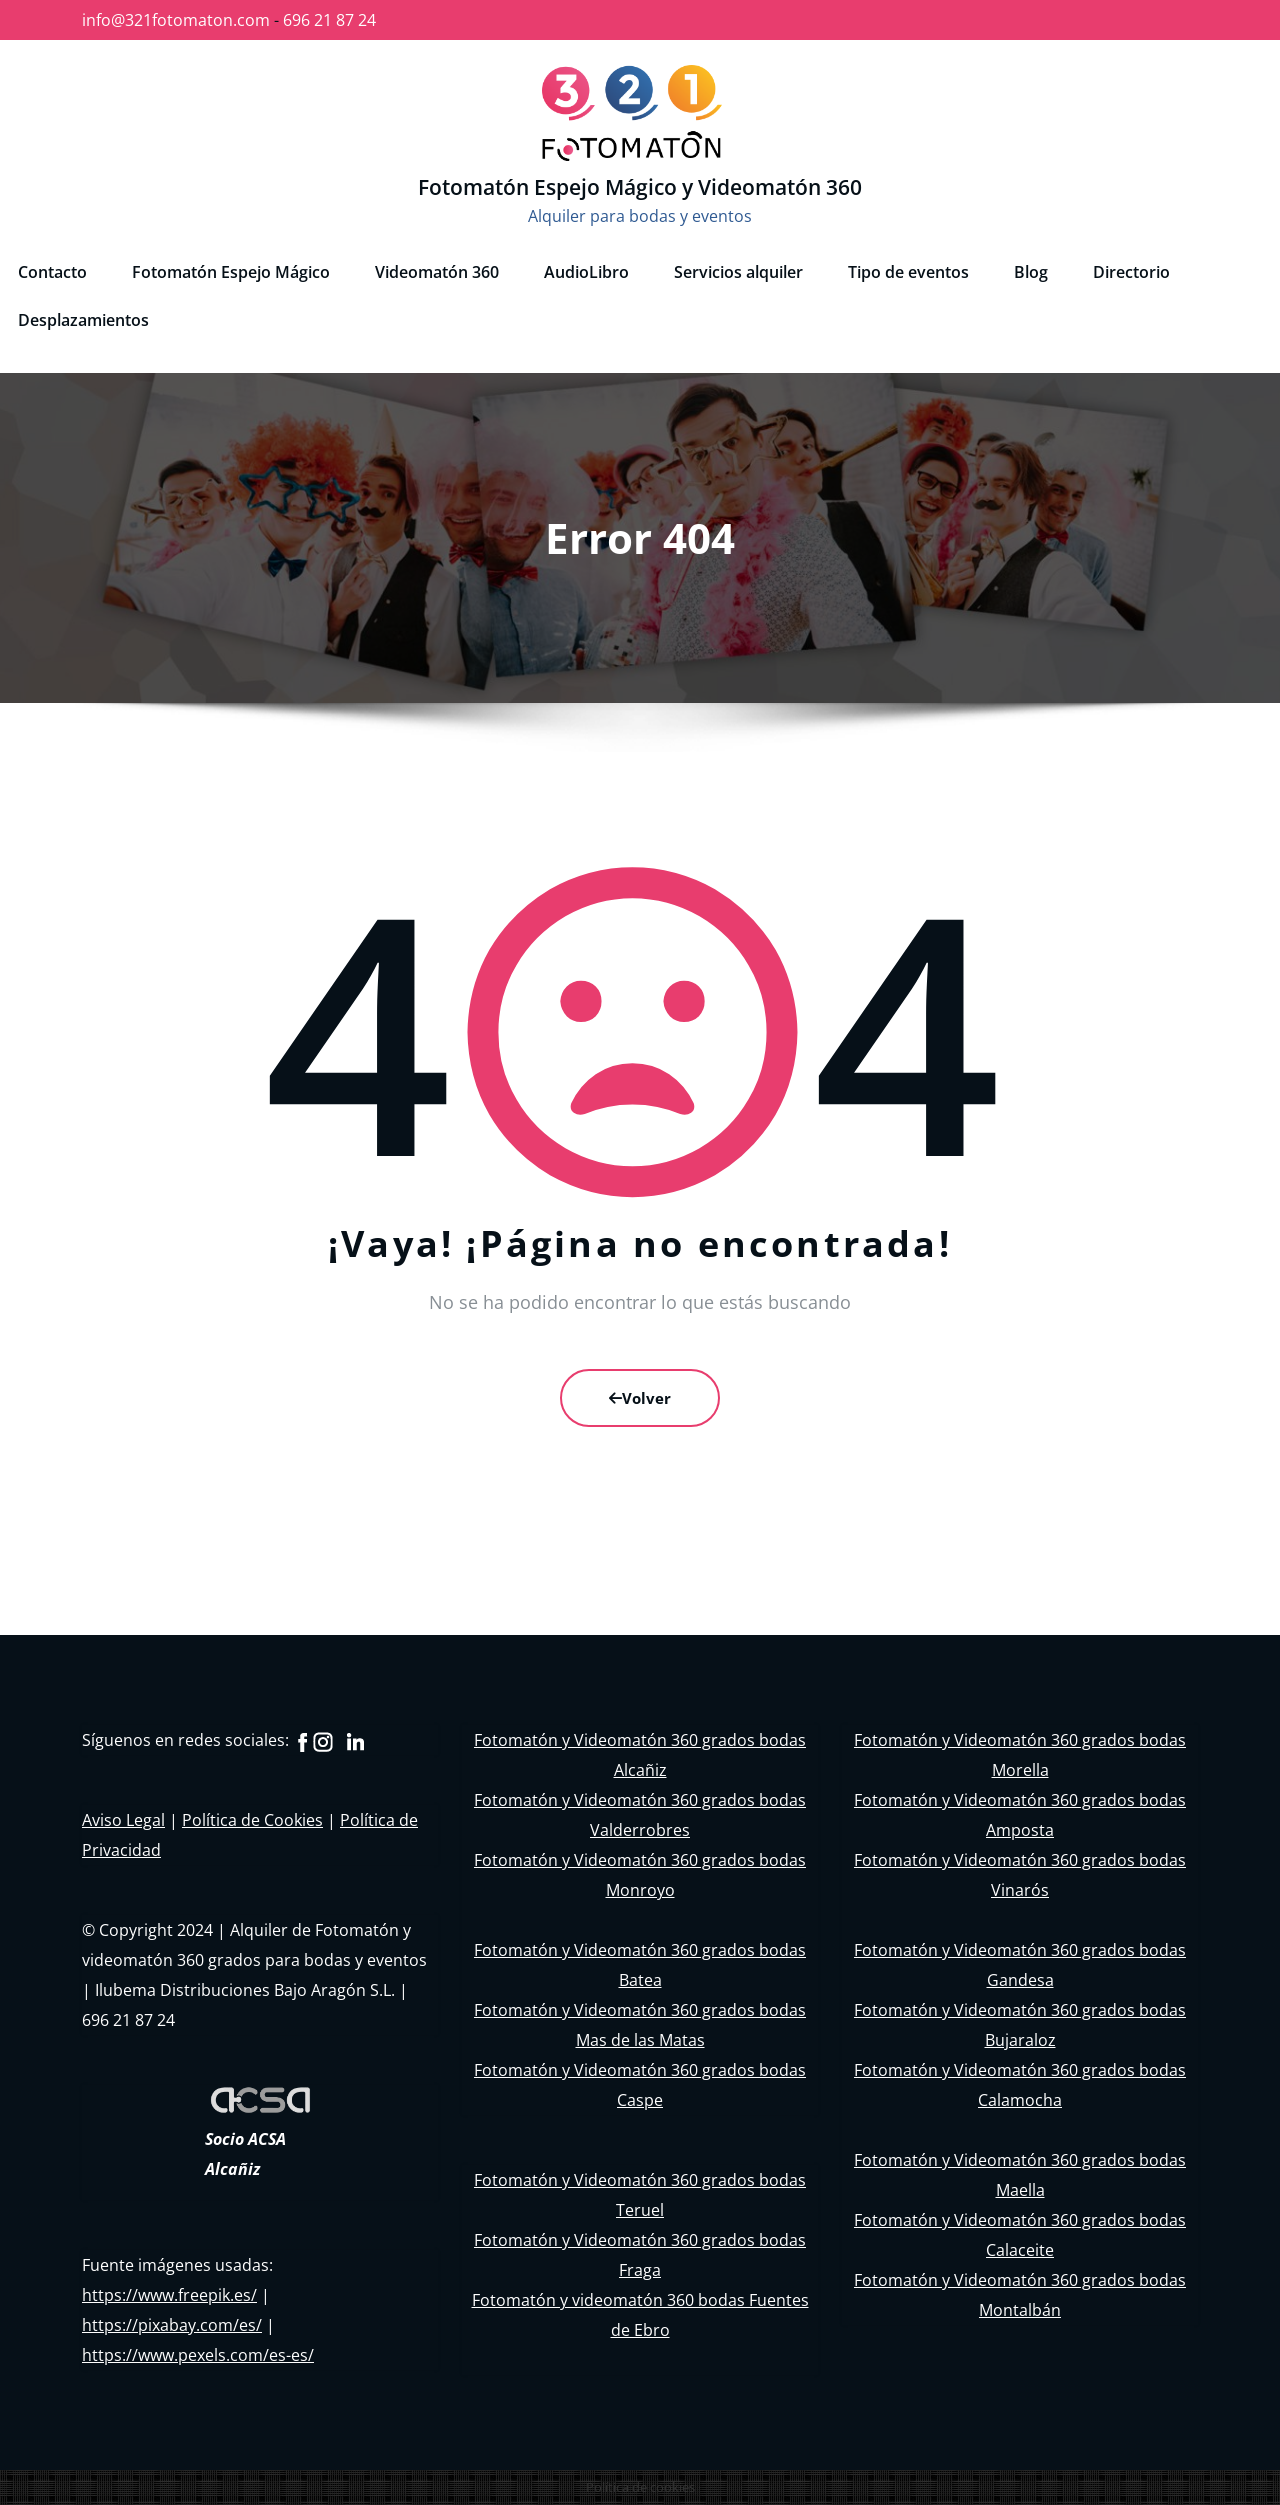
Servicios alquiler (738, 272)
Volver (640, 1398)
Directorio (1131, 272)
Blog (1031, 272)
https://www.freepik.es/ (169, 2295)
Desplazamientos (83, 320)
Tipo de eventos (908, 272)
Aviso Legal (123, 1820)
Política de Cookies (252, 1820)
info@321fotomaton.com (176, 20)
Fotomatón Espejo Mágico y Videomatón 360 (640, 187)
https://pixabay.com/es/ (172, 2325)
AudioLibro (586, 272)
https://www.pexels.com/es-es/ (198, 2355)
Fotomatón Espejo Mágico (231, 272)
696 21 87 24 (329, 20)
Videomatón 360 (437, 272)
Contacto (52, 272)
